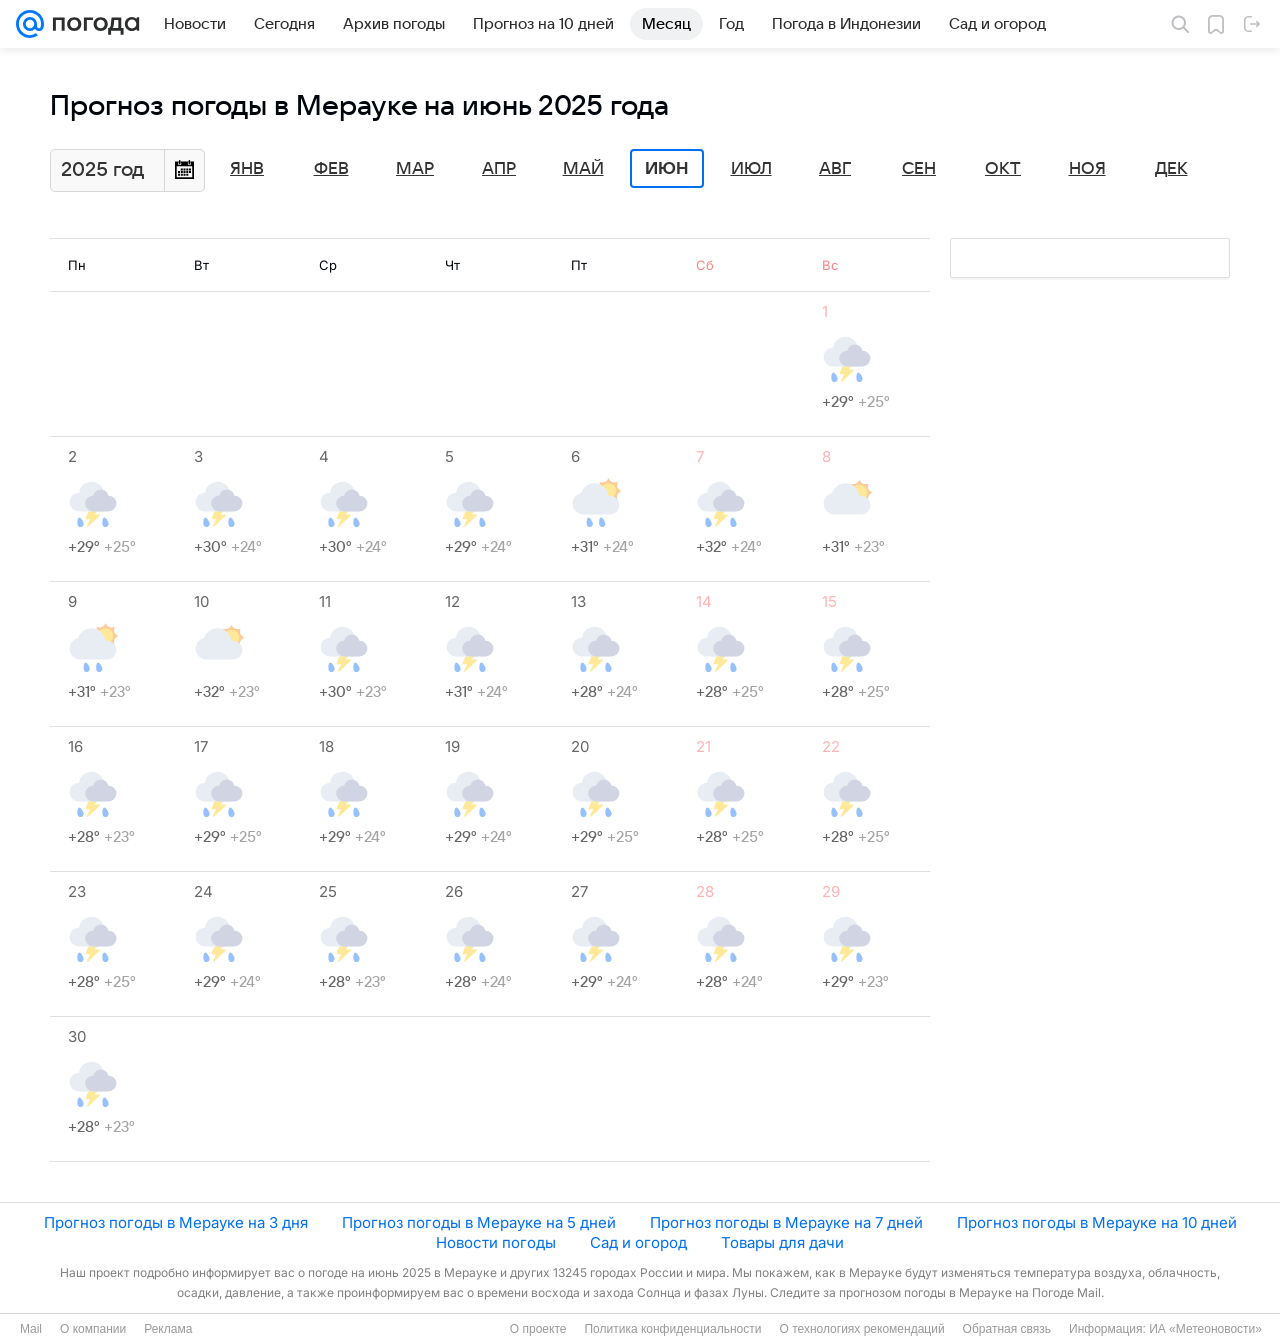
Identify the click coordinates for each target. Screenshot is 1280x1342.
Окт (1003, 169)
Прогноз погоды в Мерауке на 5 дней (479, 1222)
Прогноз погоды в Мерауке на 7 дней (786, 1222)
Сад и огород (638, 1242)
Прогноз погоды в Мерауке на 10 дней (1097, 1222)
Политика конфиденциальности (672, 1329)
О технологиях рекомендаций (861, 1329)
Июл (751, 169)
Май (583, 169)
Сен (919, 169)
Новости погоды (496, 1242)
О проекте (538, 1329)
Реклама (168, 1329)
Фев (331, 169)
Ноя (1087, 169)
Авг (835, 169)
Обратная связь (1007, 1329)
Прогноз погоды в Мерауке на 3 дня (176, 1222)
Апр (499, 169)
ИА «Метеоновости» (1205, 1329)
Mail (31, 1329)
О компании (93, 1329)
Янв (247, 169)
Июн (667, 169)
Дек (1171, 169)
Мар (415, 169)
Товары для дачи (782, 1242)
